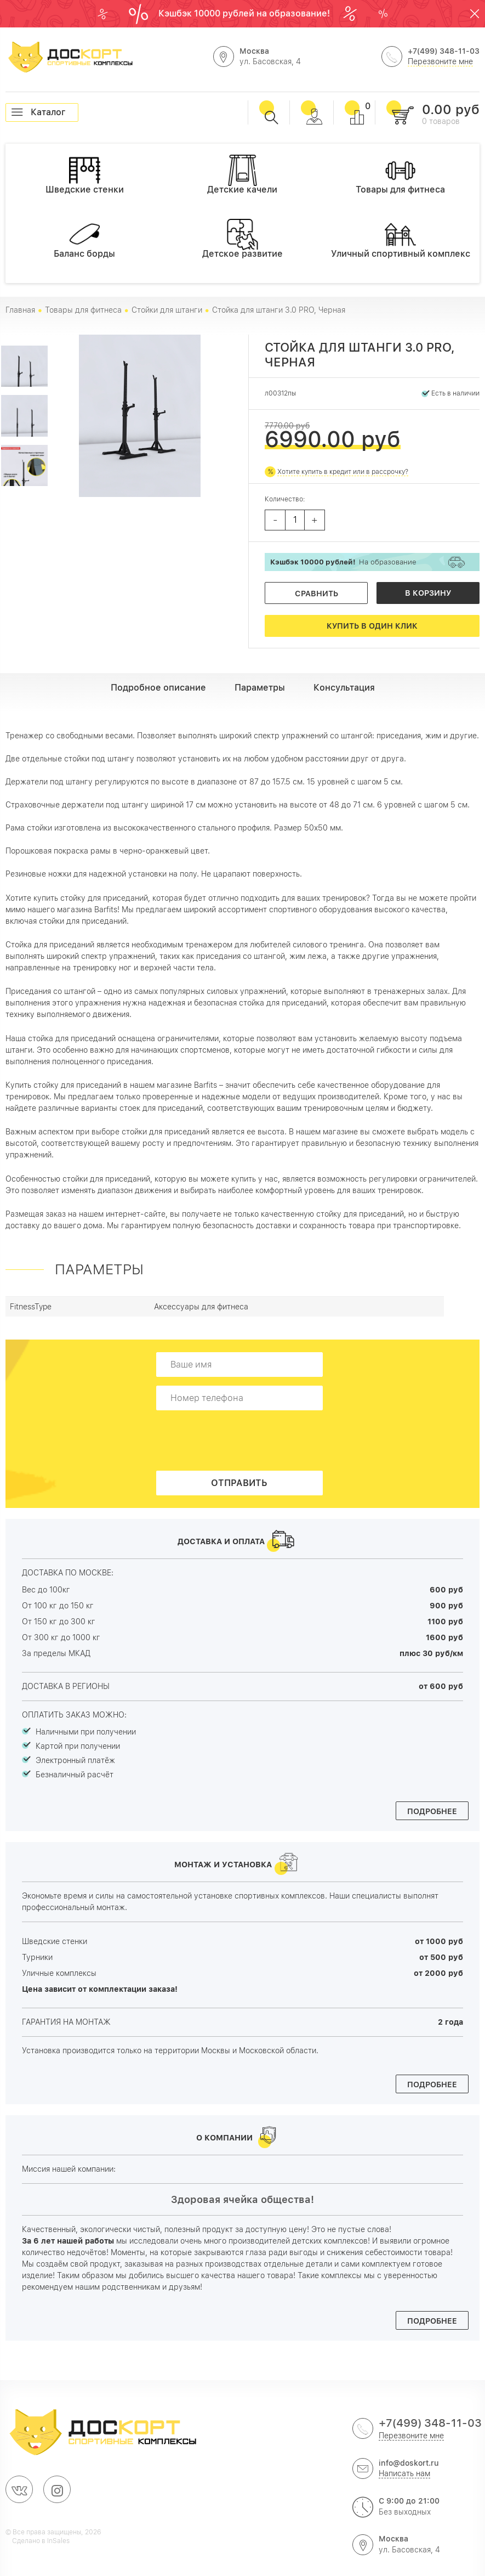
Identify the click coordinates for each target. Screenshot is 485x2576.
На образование (343, 562)
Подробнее (432, 1811)
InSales (58, 2541)
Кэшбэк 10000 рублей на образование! (245, 13)
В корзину (428, 593)
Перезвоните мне (440, 61)
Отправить (239, 1483)
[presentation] (242, 1440)
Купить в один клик (372, 626)
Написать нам (404, 2473)
